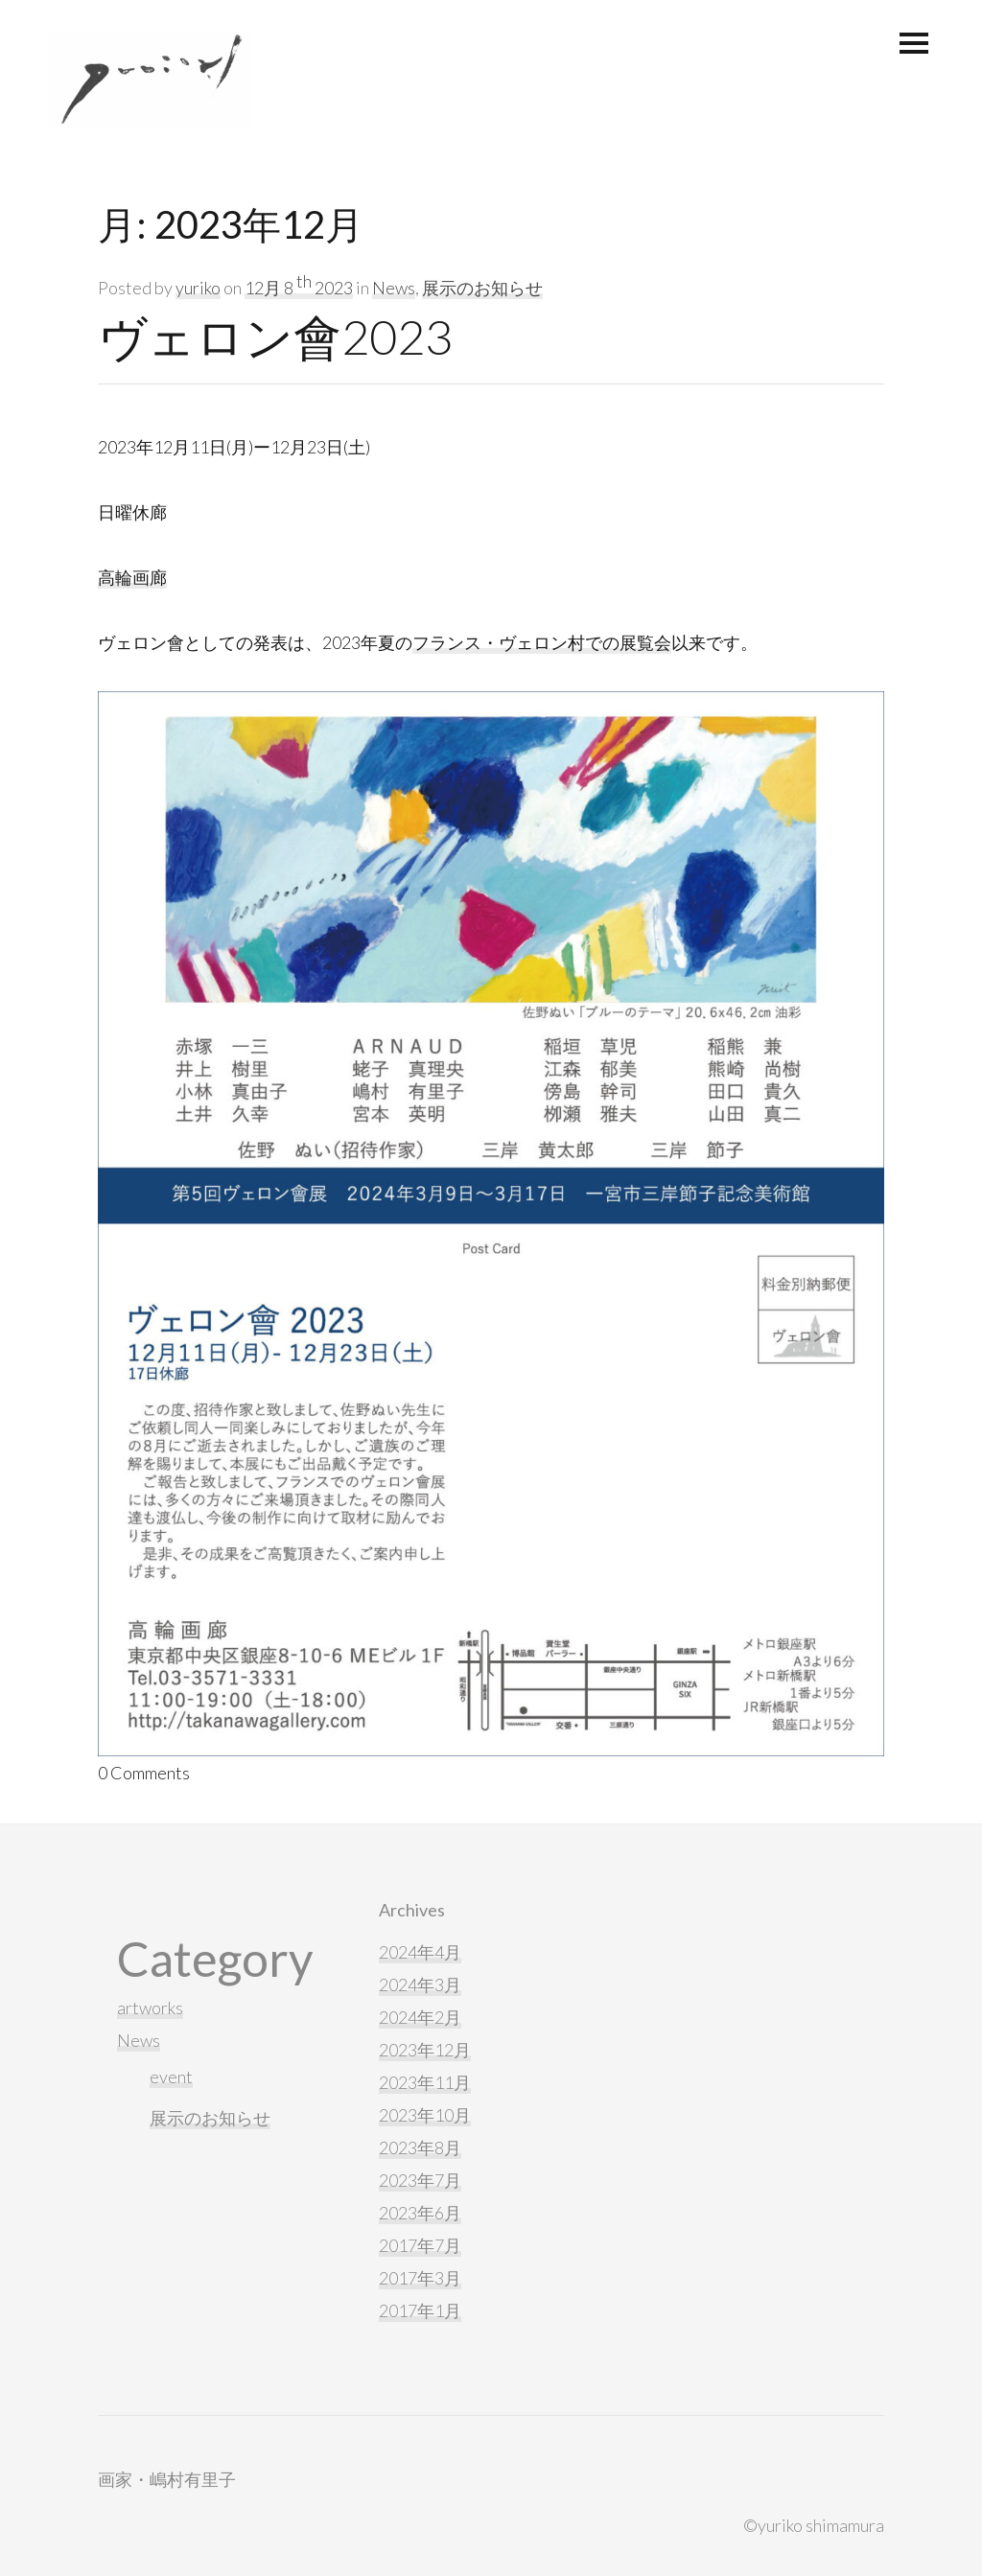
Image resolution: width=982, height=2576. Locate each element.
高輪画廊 (132, 577)
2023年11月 (425, 2082)
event (171, 2076)
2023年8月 (420, 2147)
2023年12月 (425, 2049)
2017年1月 (420, 2310)
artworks (150, 2007)
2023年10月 (425, 2114)
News (393, 287)
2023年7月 (420, 2180)
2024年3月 (420, 1984)
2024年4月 (420, 1951)
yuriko (198, 287)
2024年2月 (420, 2017)
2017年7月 (420, 2245)
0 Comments (144, 1772)
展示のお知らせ (482, 287)
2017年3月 (420, 2277)
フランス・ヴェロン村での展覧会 (541, 642)
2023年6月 (420, 2212)
